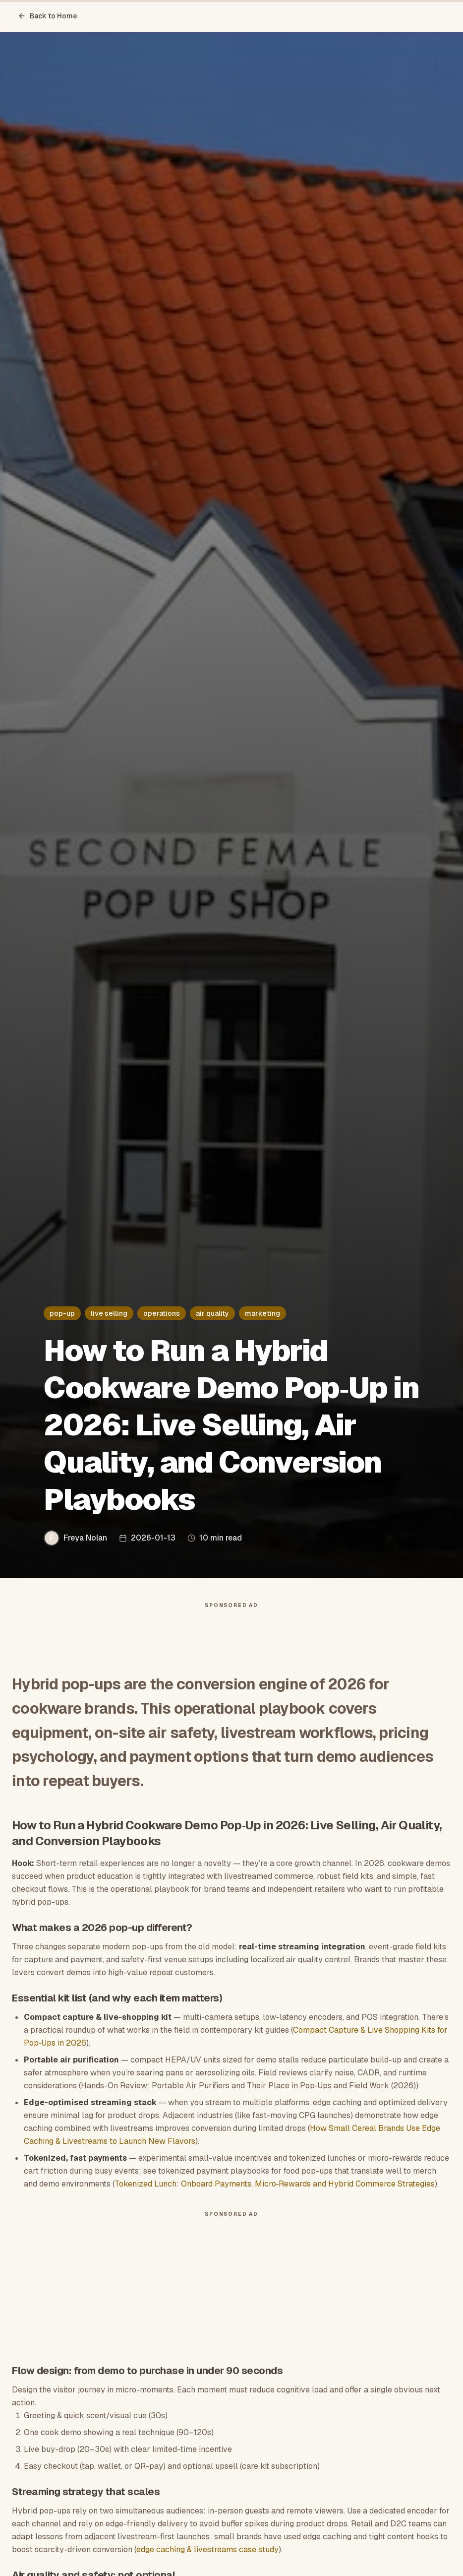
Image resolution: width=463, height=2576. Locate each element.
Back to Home (47, 15)
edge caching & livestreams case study (207, 2549)
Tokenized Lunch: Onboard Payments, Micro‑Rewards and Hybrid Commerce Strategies (275, 2184)
